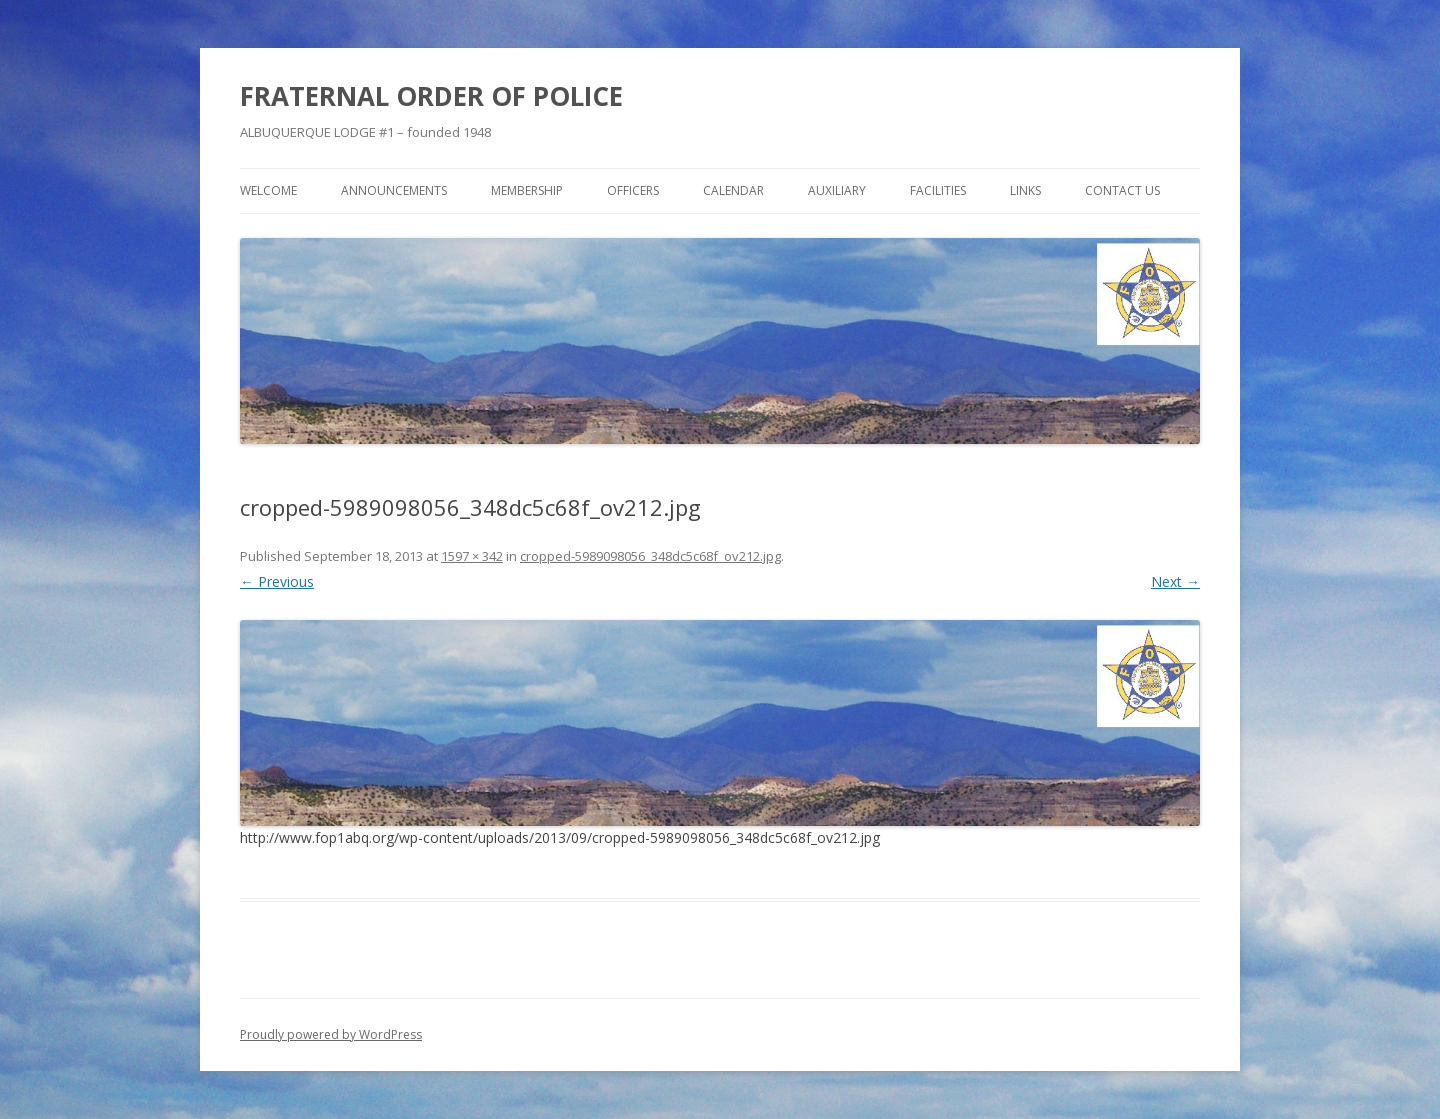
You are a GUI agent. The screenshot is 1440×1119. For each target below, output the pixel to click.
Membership (527, 190)
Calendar (733, 190)
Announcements (394, 190)
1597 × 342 (472, 556)
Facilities (938, 190)
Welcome (268, 190)
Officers (633, 190)
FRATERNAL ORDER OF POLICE (431, 96)
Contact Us (1122, 190)
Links (1025, 190)
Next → (1175, 581)
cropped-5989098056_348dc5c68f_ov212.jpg (650, 556)
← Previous (277, 581)
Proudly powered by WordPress (331, 1034)
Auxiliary (837, 190)
